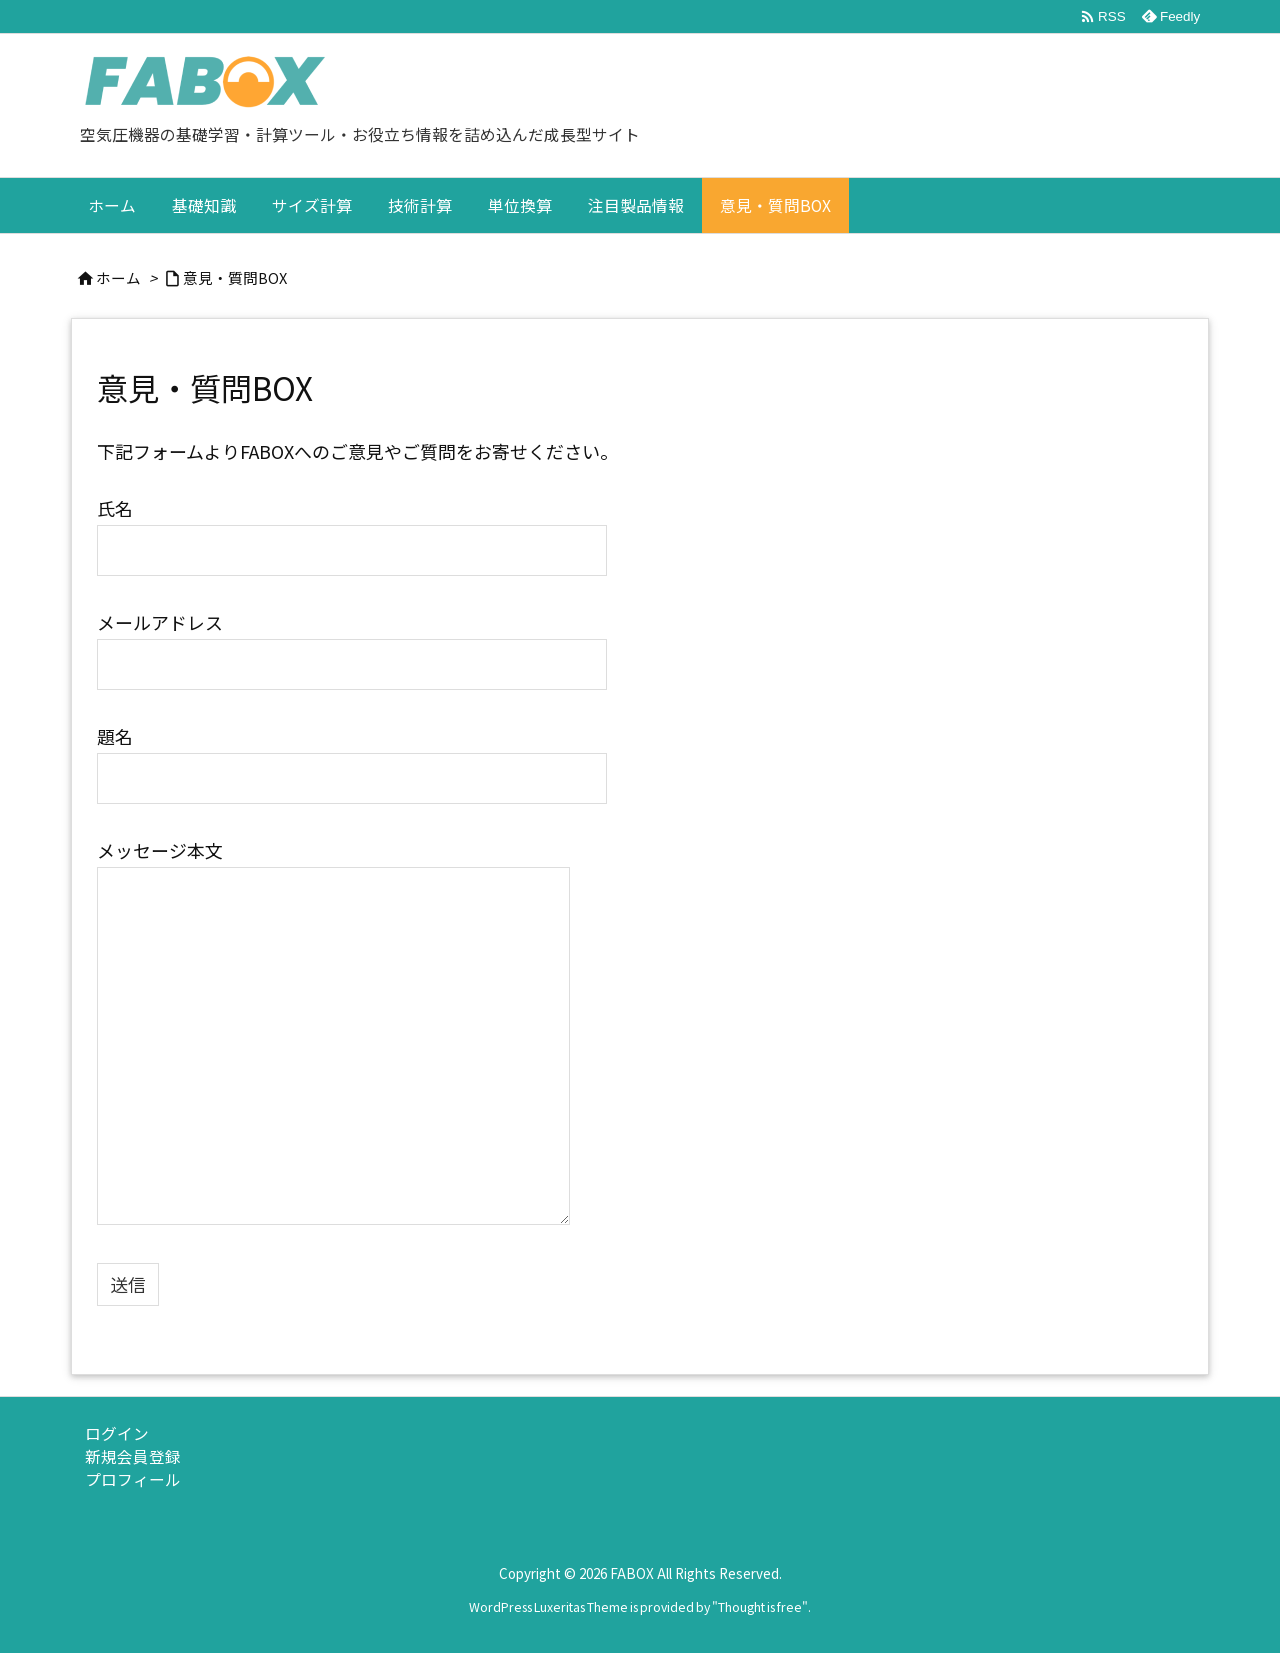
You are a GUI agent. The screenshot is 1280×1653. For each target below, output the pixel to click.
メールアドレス (352, 641)
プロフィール (133, 1479)
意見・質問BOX (235, 277)
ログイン (117, 1433)
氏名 (352, 527)
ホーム (118, 277)
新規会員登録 (133, 1456)
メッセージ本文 (333, 1033)
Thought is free (760, 1607)
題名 (352, 755)
